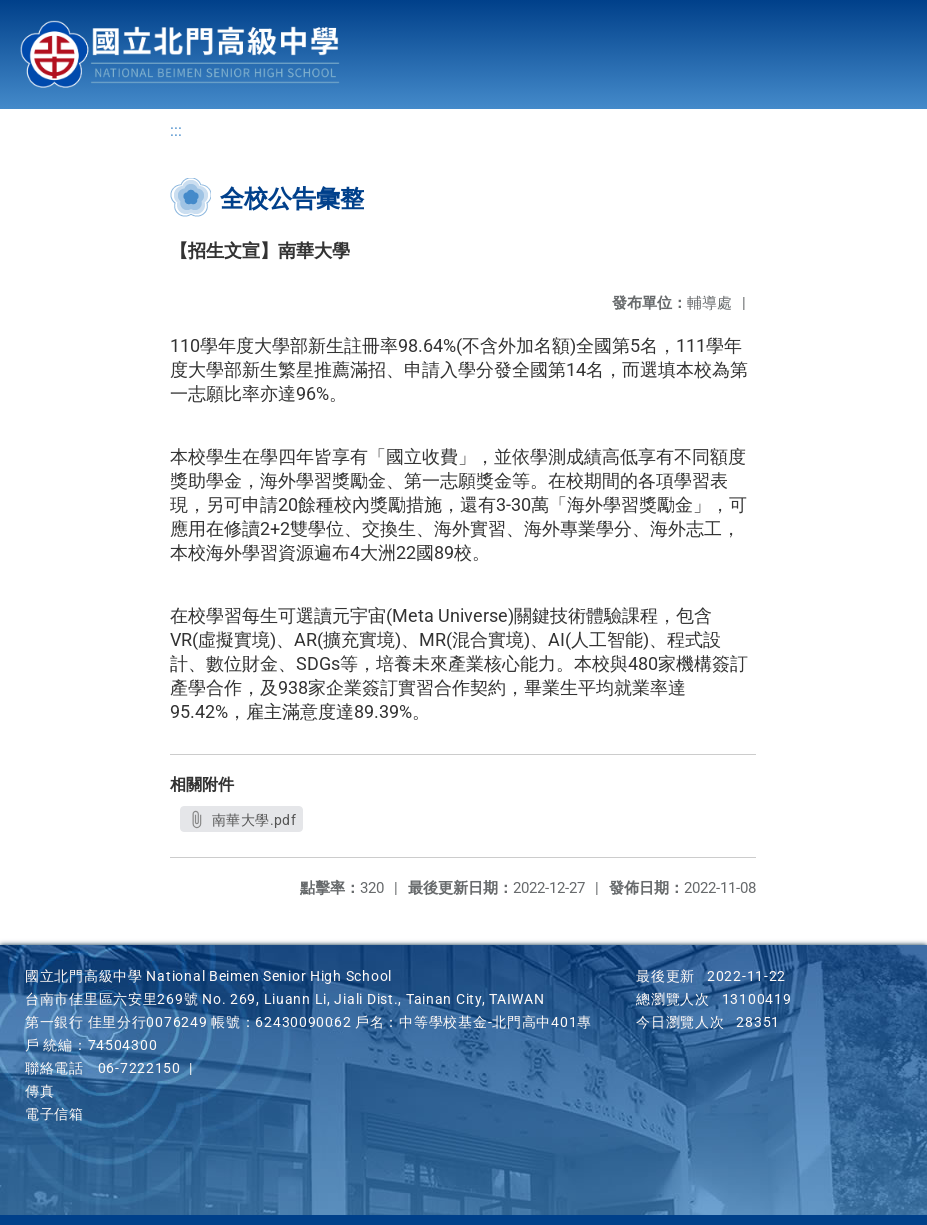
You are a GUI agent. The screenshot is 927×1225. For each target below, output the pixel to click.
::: (176, 130)
